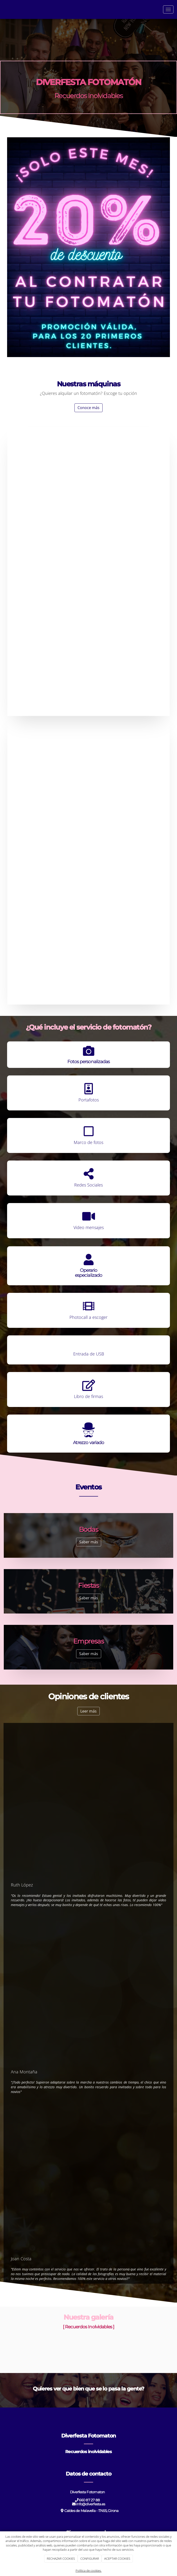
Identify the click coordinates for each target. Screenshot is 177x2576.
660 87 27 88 (90, 2500)
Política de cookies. (89, 2570)
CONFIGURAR (89, 2558)
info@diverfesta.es (88, 2504)
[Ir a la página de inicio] (2, 9)
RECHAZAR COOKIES (61, 2558)
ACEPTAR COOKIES (117, 2558)
